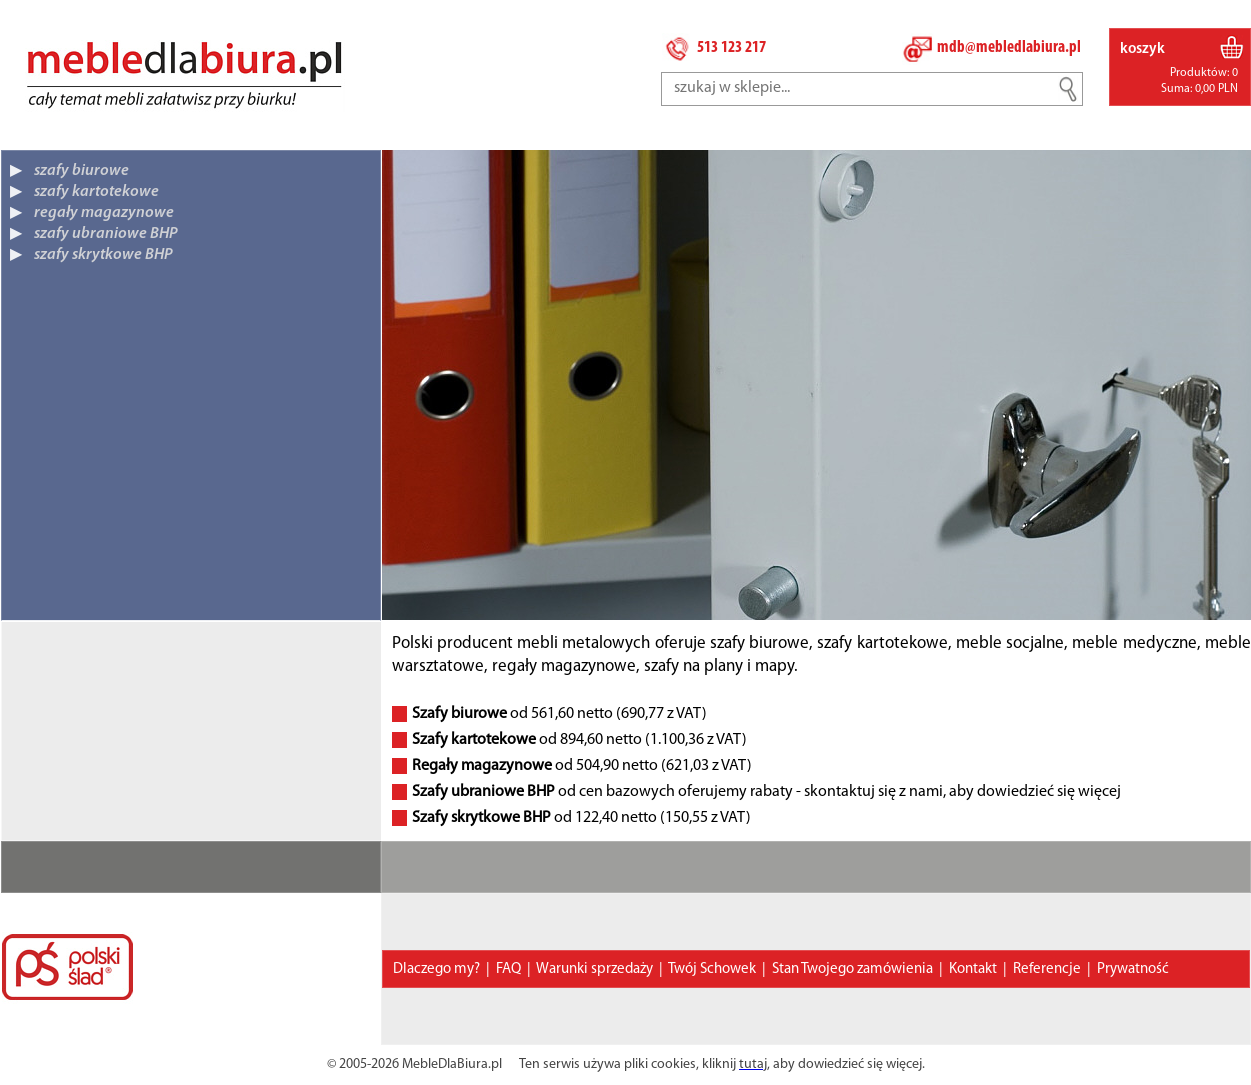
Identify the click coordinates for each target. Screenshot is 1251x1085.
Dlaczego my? (436, 969)
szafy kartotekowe (96, 192)
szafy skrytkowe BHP (103, 255)
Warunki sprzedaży (594, 969)
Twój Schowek (712, 969)
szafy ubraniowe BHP (106, 234)
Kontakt (973, 969)
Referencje (1047, 969)
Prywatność (1133, 969)
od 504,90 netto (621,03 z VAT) (582, 766)
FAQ (508, 969)
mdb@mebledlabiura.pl (1009, 47)
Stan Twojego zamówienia (852, 969)
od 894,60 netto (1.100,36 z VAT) (579, 740)
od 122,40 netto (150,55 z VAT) (581, 818)
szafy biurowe (81, 171)
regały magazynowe (104, 213)
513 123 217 (731, 47)
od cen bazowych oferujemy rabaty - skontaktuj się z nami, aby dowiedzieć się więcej (766, 792)
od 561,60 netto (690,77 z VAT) (559, 714)
